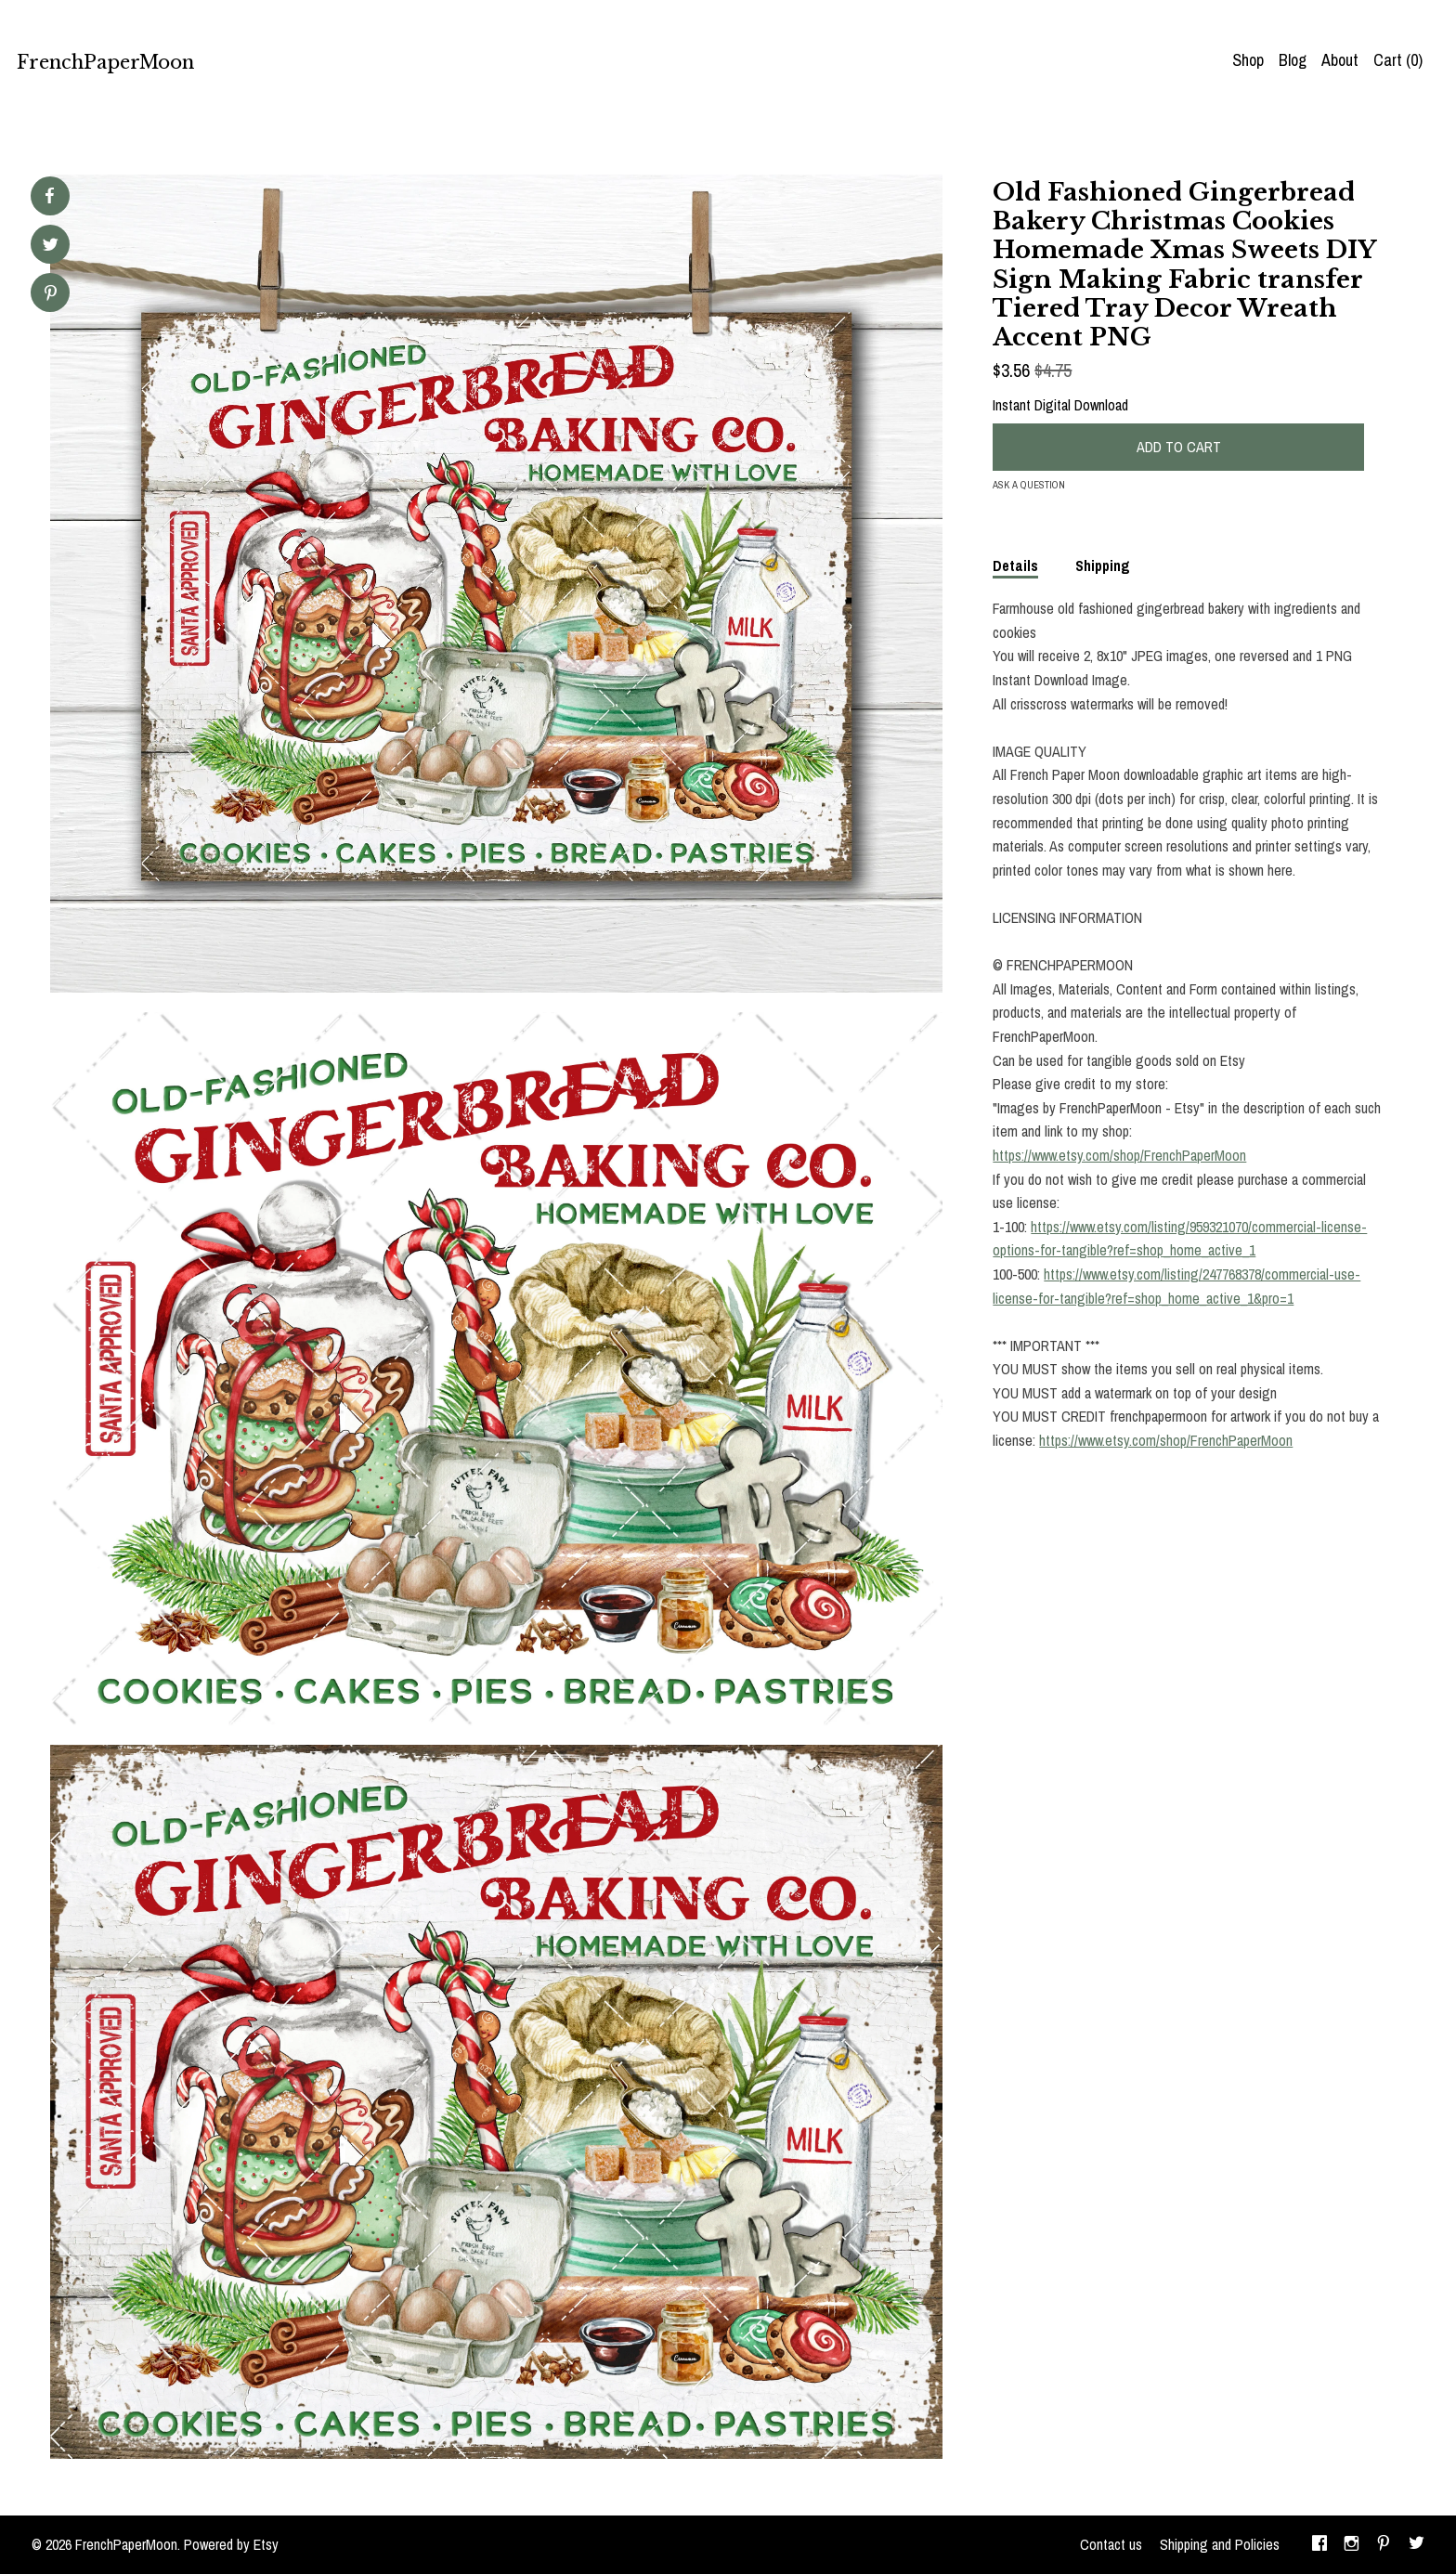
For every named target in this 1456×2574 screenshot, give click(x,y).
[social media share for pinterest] (50, 294)
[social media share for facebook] (49, 196)
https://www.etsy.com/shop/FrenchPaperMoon (1119, 1155)
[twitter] (1416, 2545)
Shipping (1102, 565)
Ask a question (1029, 484)
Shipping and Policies (1220, 2544)
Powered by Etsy (231, 2544)
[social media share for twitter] (50, 246)
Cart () (1398, 60)
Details (1015, 565)
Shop (1248, 60)
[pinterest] (1383, 2545)
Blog (1292, 60)
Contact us (1111, 2544)
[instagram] (1351, 2545)
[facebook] (1319, 2545)
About (1339, 60)
